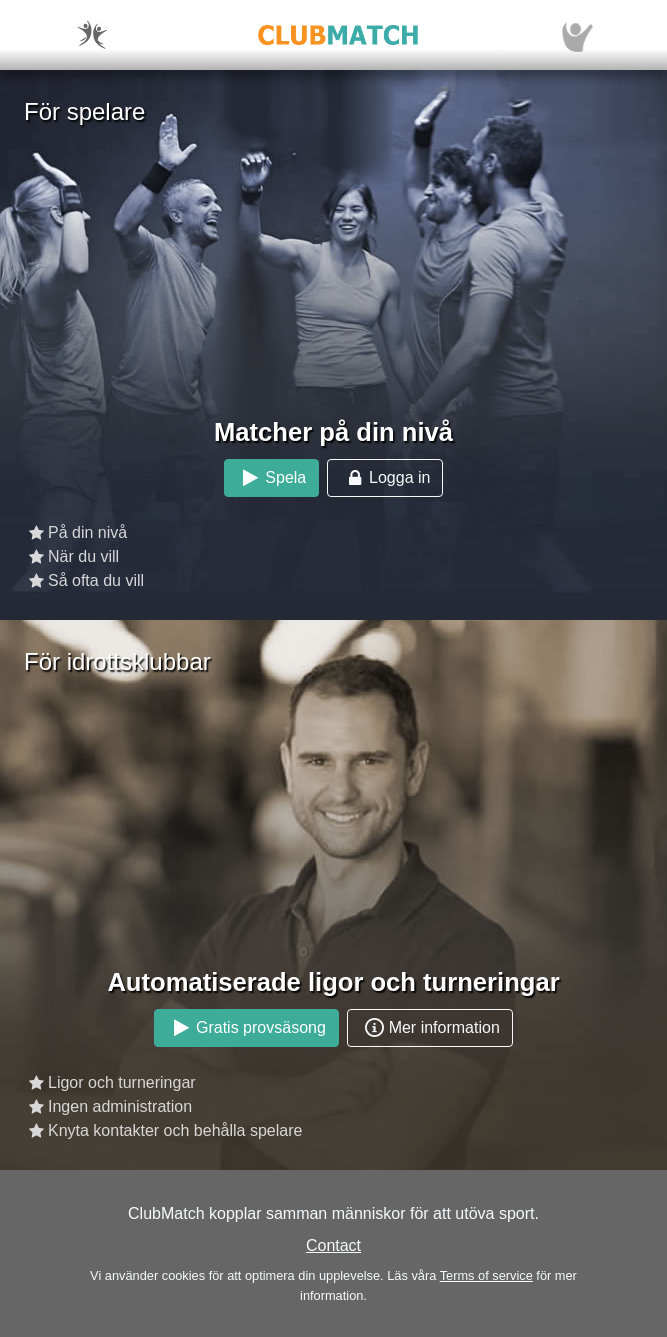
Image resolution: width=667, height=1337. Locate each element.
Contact (333, 1245)
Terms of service (486, 1275)
